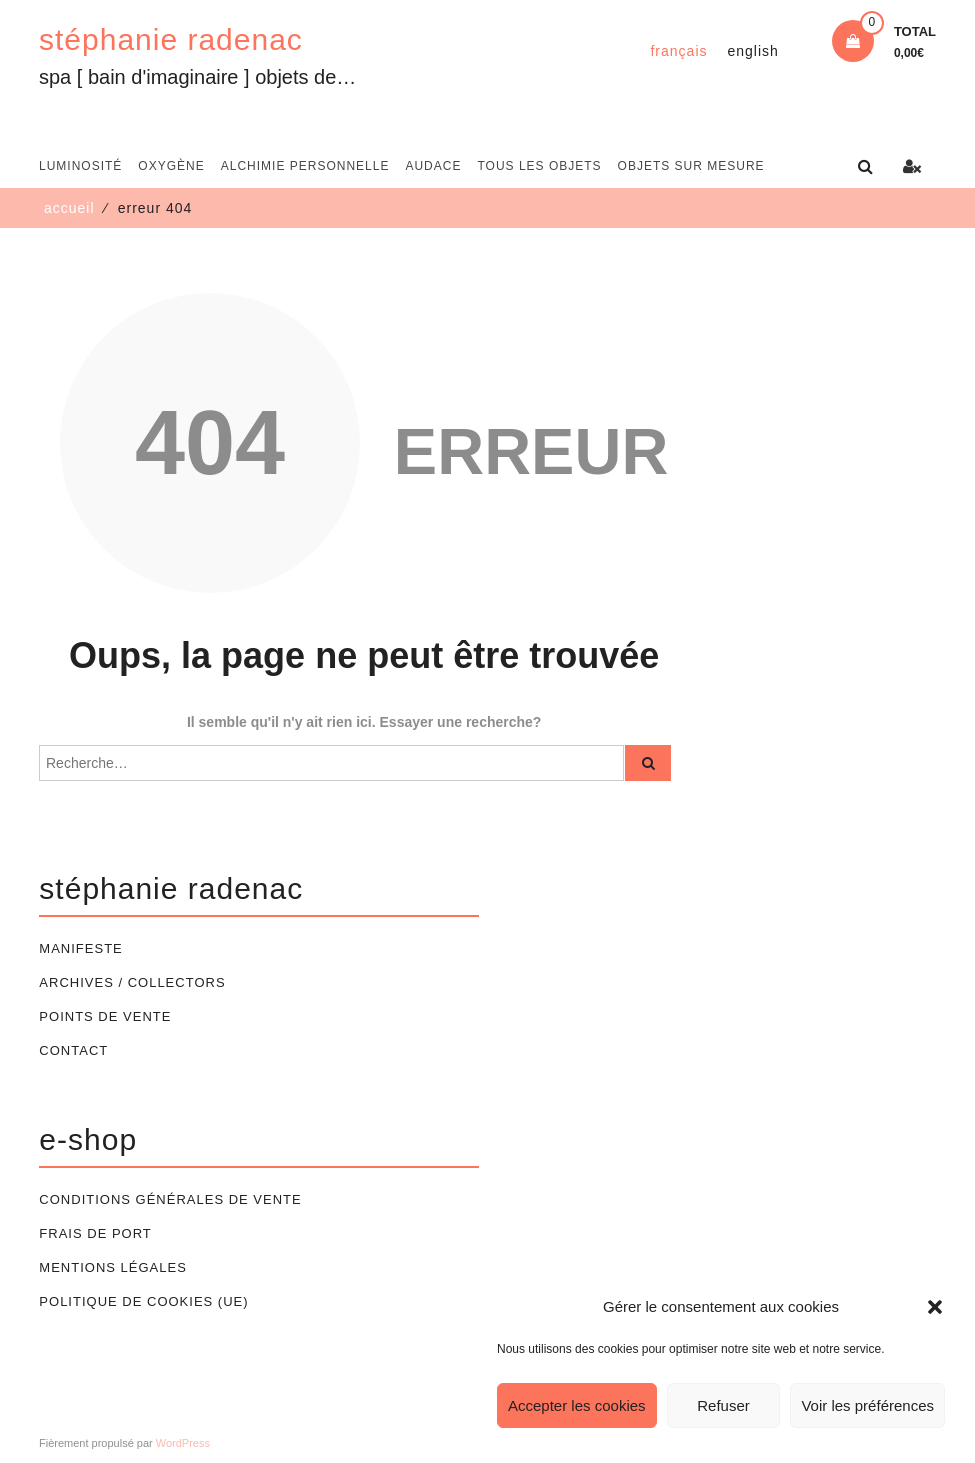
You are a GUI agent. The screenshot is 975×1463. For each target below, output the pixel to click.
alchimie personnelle (305, 166)
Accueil (69, 208)
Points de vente (105, 1016)
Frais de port (95, 1233)
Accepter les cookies (577, 1405)
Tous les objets (539, 166)
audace (433, 166)
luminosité (80, 166)
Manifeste (80, 948)
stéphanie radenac (171, 39)
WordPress (183, 1443)
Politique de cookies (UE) (143, 1301)
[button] (935, 1307)
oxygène (171, 166)
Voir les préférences (867, 1405)
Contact (73, 1050)
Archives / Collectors (132, 982)
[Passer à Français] (678, 51)
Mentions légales (112, 1267)
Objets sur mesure (691, 166)
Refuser (723, 1405)
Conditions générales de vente (170, 1199)
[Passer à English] (753, 51)
